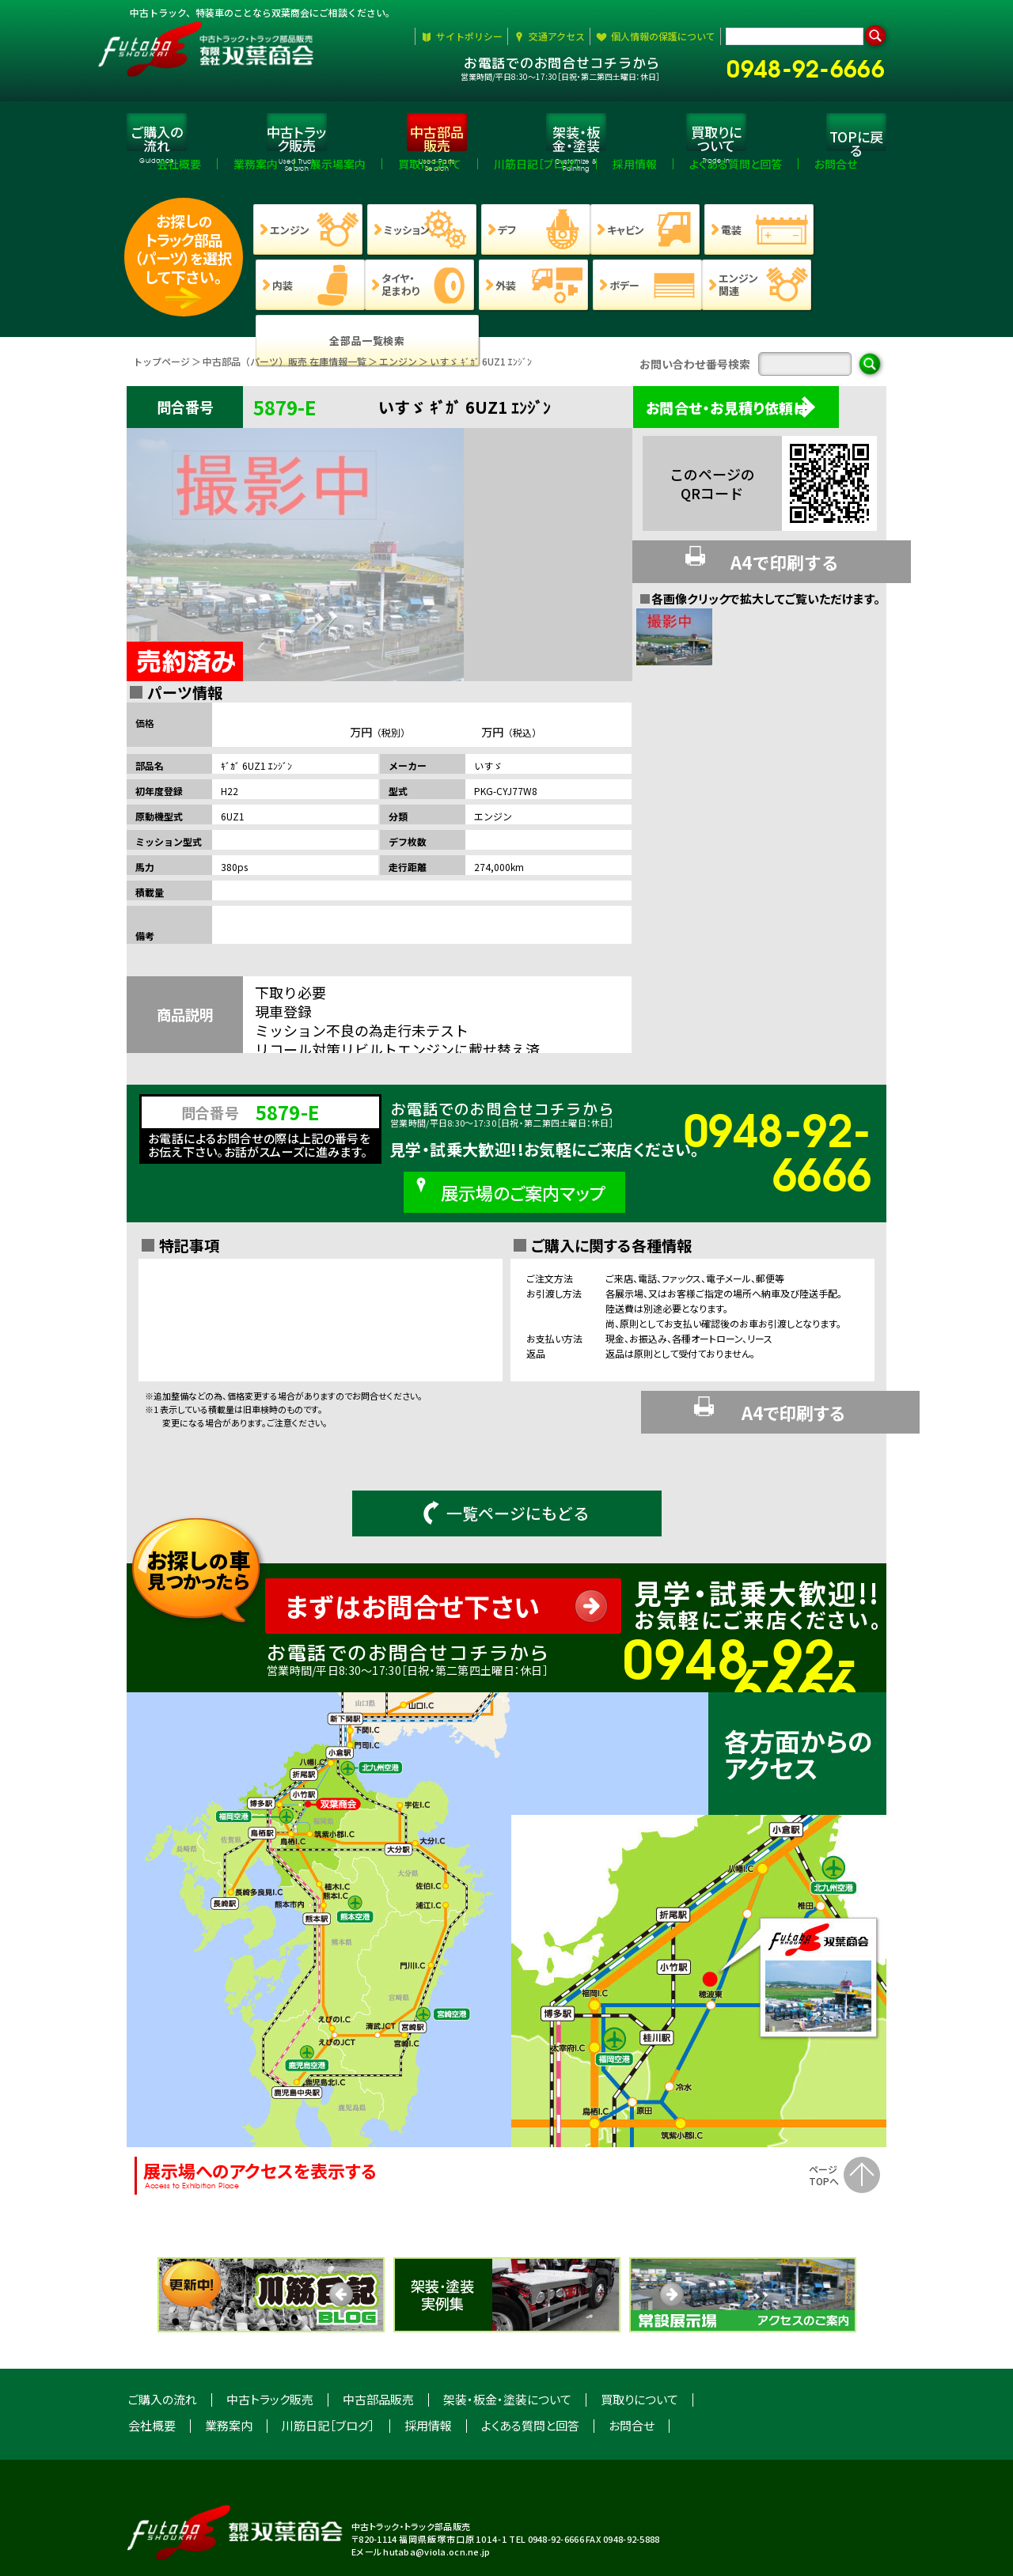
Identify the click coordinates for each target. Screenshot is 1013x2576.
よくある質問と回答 (530, 2364)
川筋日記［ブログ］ (328, 2364)
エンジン (398, 370)
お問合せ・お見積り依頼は (746, 416)
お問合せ (631, 2364)
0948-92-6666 (812, 65)
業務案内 (228, 2364)
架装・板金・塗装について (507, 2338)
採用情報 (428, 2364)
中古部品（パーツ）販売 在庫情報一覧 (284, 370)
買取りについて (639, 2338)
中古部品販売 (378, 2338)
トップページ (161, 370)
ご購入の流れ (162, 2338)
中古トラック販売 (269, 2338)
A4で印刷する (757, 565)
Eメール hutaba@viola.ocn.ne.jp (420, 2490)
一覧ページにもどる (506, 1451)
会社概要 (152, 2364)
